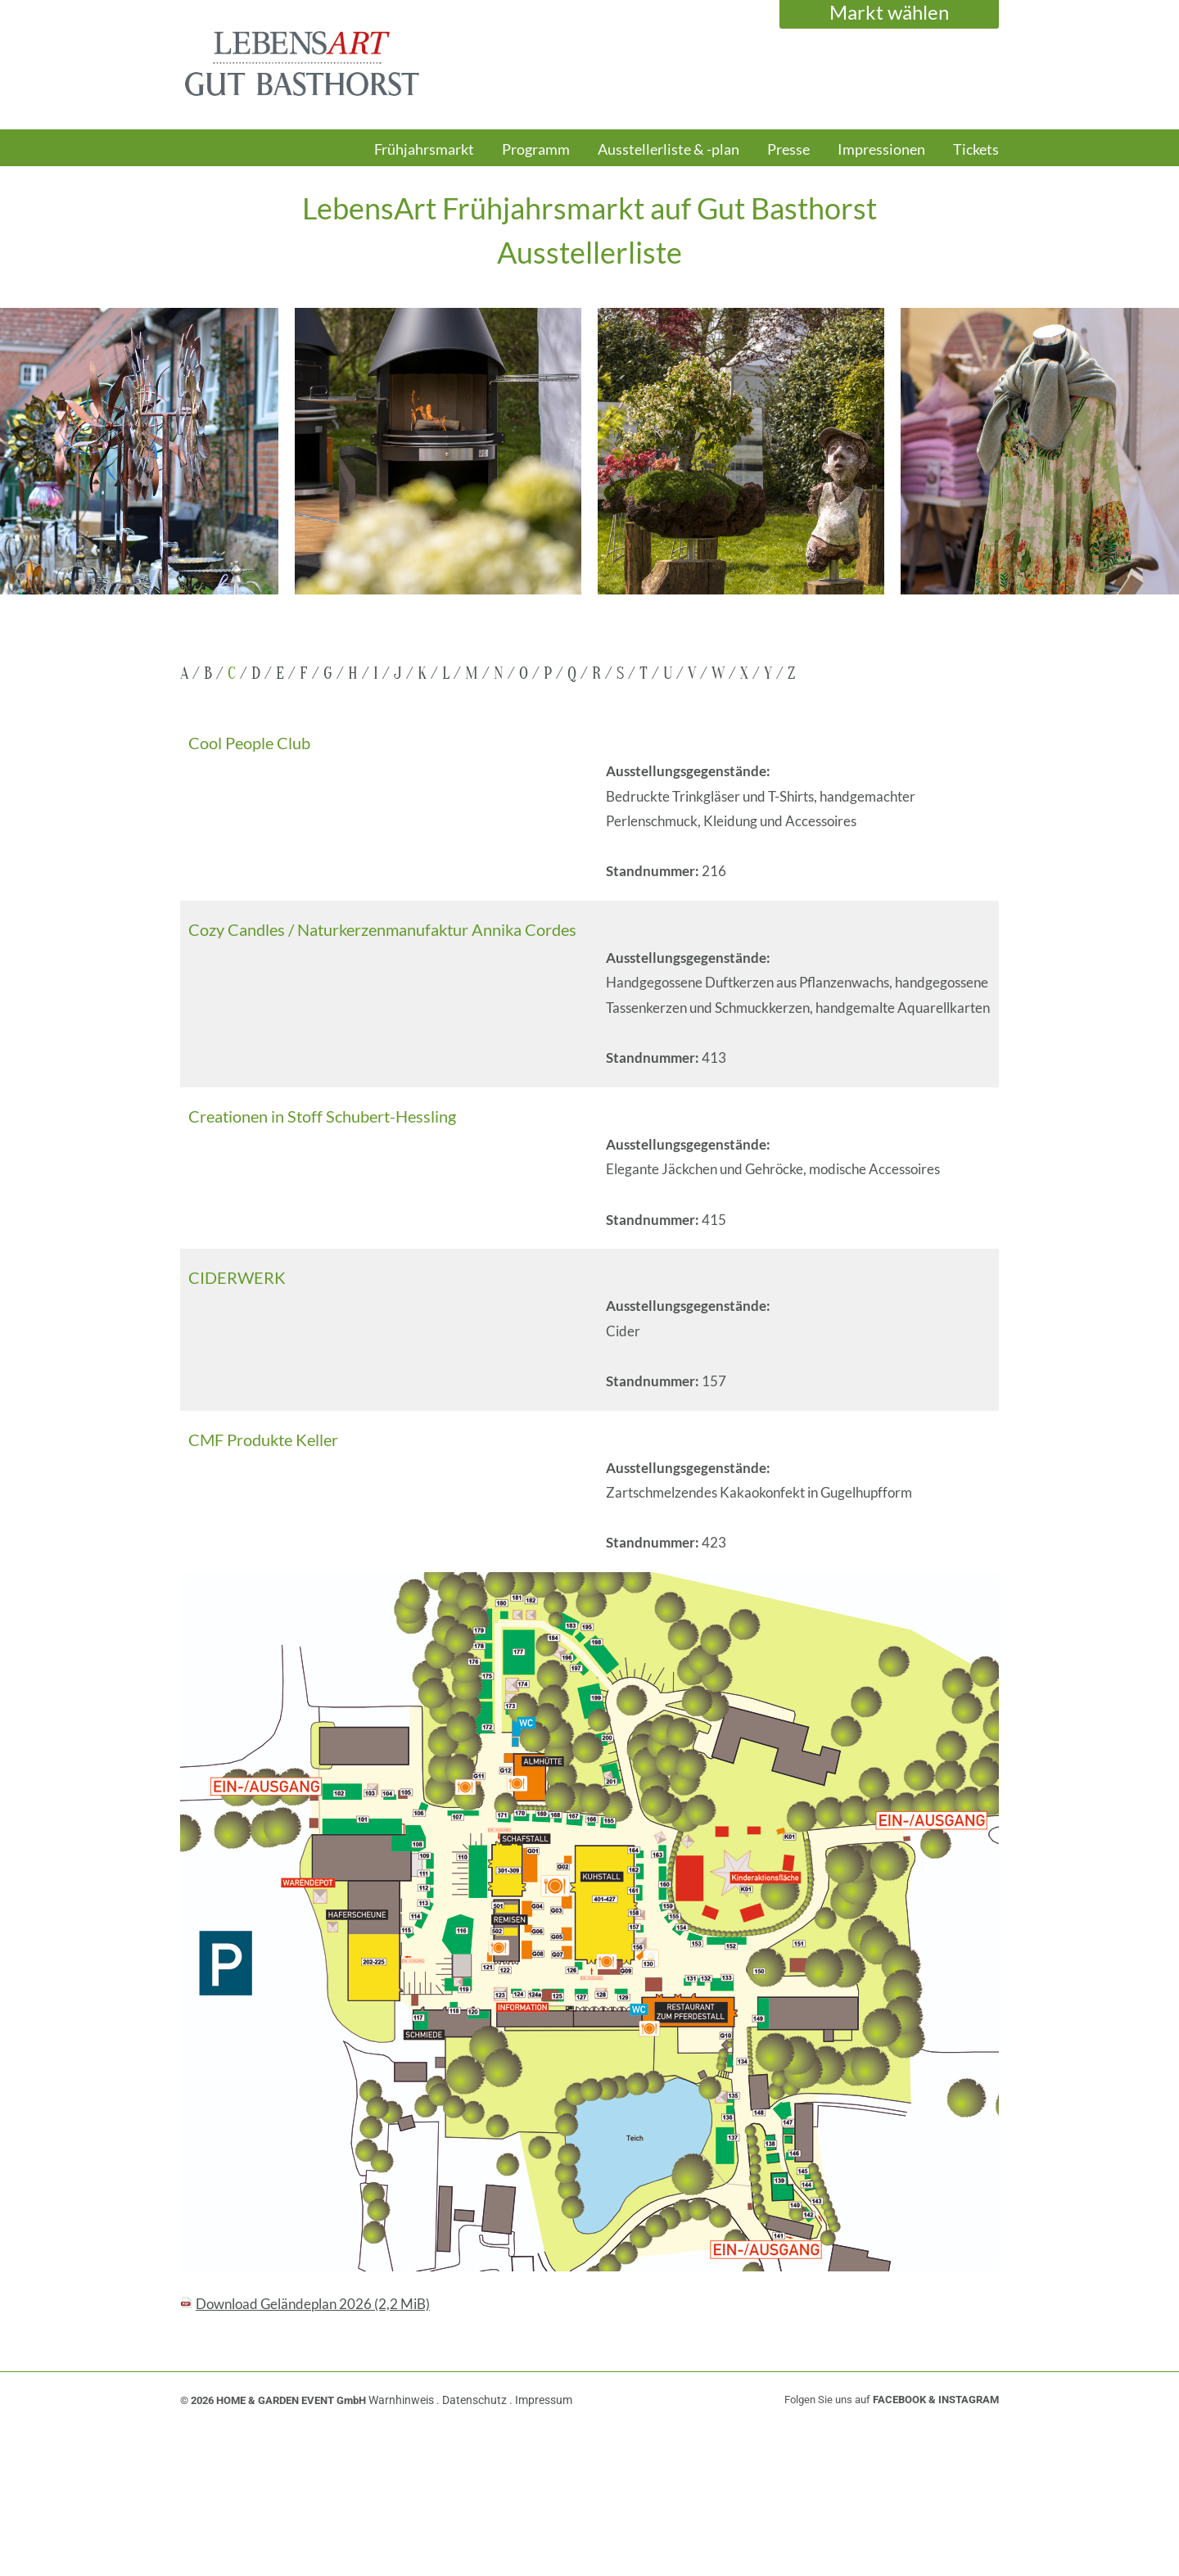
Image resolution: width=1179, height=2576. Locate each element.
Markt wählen (889, 12)
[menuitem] (424, 157)
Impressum (543, 2400)
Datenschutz (475, 2400)
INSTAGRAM (968, 2399)
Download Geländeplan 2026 (313, 2303)
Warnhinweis (402, 2400)
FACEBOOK (899, 2399)
